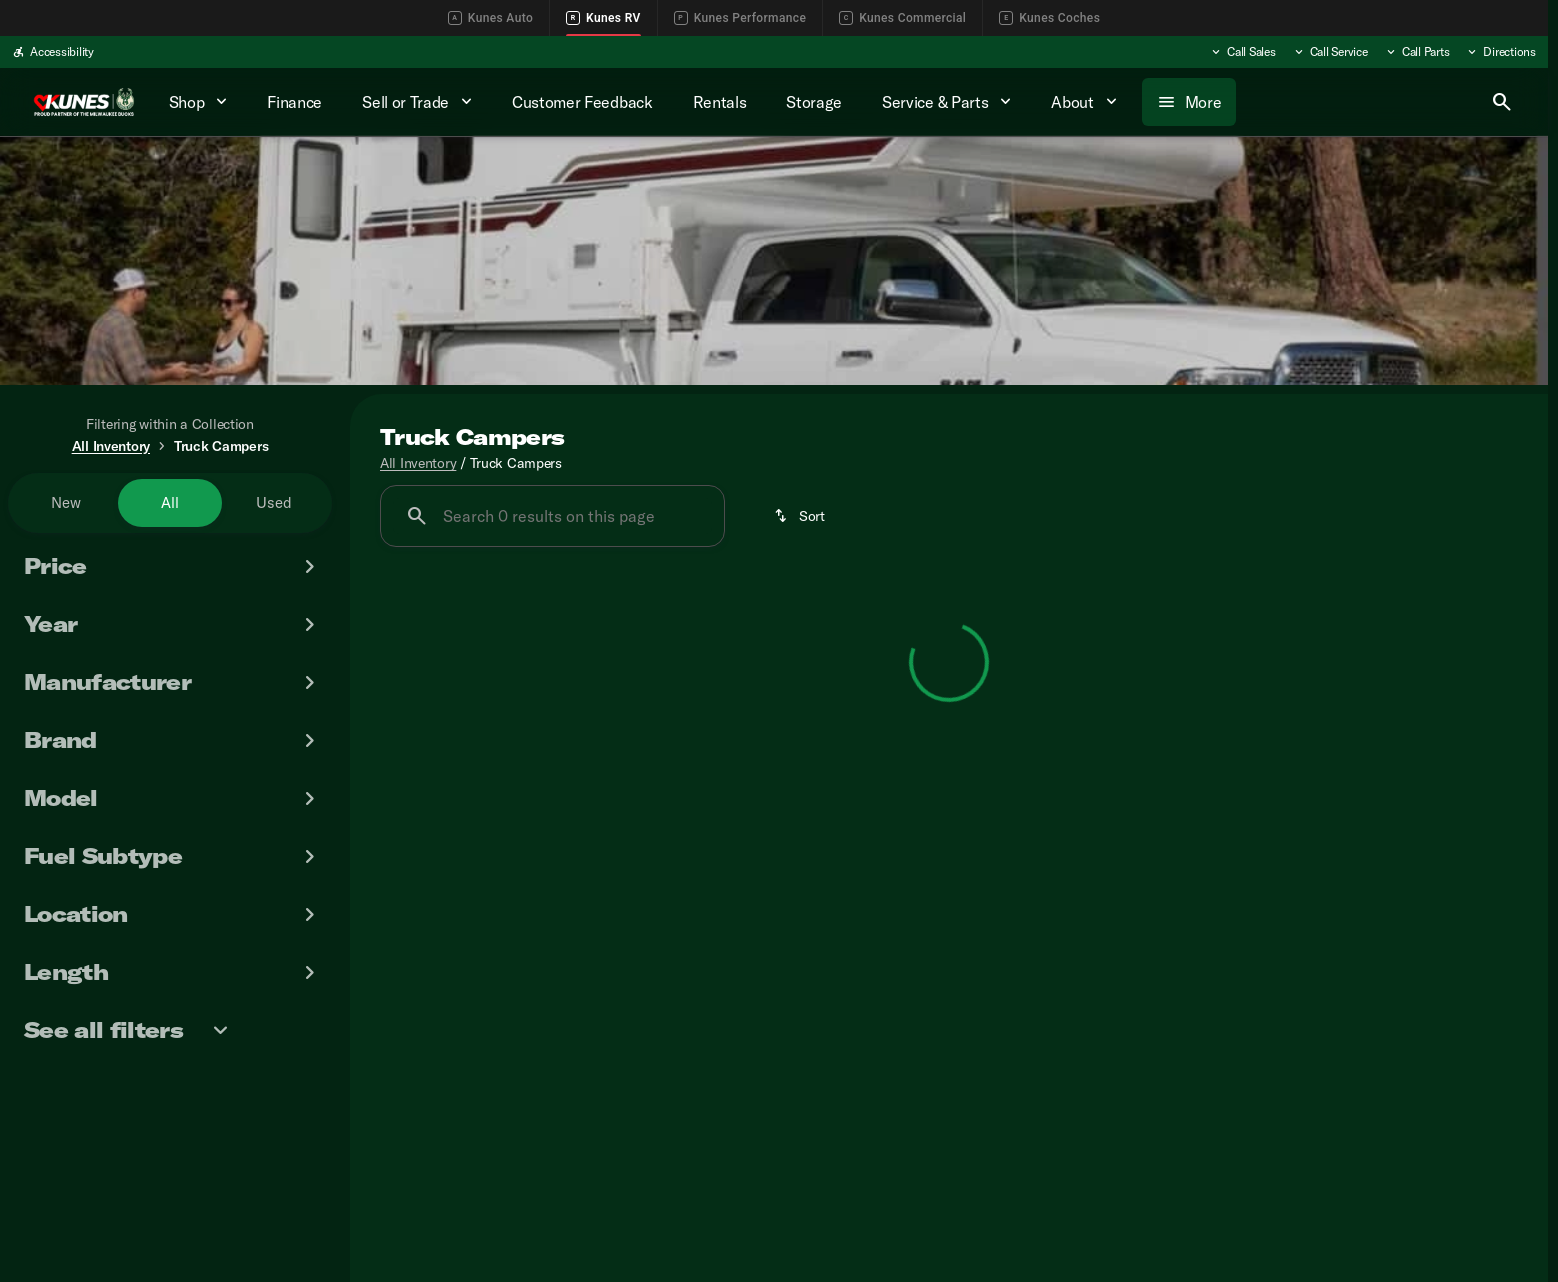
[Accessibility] (53, 52)
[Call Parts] (1417, 52)
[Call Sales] (1242, 52)
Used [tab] (274, 502)
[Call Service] (1330, 52)
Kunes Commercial (902, 18)
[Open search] (1502, 102)
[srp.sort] (801, 516)
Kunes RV (603, 18)
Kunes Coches (1049, 18)
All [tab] (170, 502)
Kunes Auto (490, 18)
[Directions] (1500, 52)
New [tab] (66, 502)
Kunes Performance (740, 18)
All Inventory (418, 463)
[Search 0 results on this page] (552, 516)
